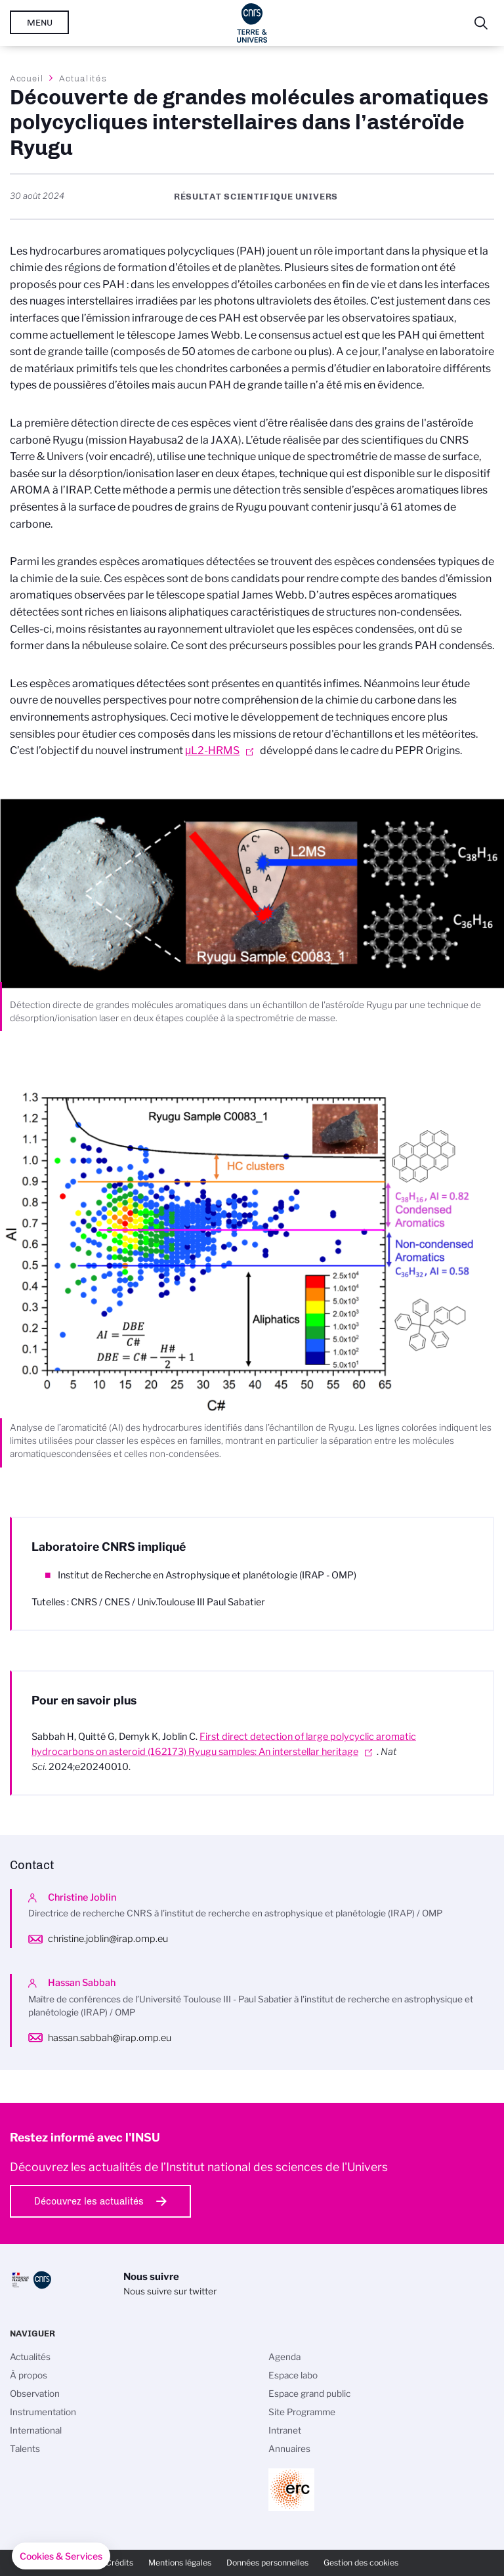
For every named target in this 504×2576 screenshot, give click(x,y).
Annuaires (289, 2448)
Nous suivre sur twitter (170, 2291)
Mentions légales (179, 2562)
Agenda (284, 2357)
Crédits (119, 2562)
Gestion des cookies (361, 2562)
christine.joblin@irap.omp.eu (108, 1939)
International (36, 2430)
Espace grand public (309, 2393)
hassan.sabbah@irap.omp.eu (109, 2038)
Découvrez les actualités (89, 2201)
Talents (25, 2448)
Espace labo (293, 2375)
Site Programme (301, 2412)
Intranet (284, 2430)
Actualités (82, 78)
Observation (35, 2393)
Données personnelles (267, 2562)
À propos (28, 2375)
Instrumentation (43, 2412)
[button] (61, 2556)
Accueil (27, 78)
